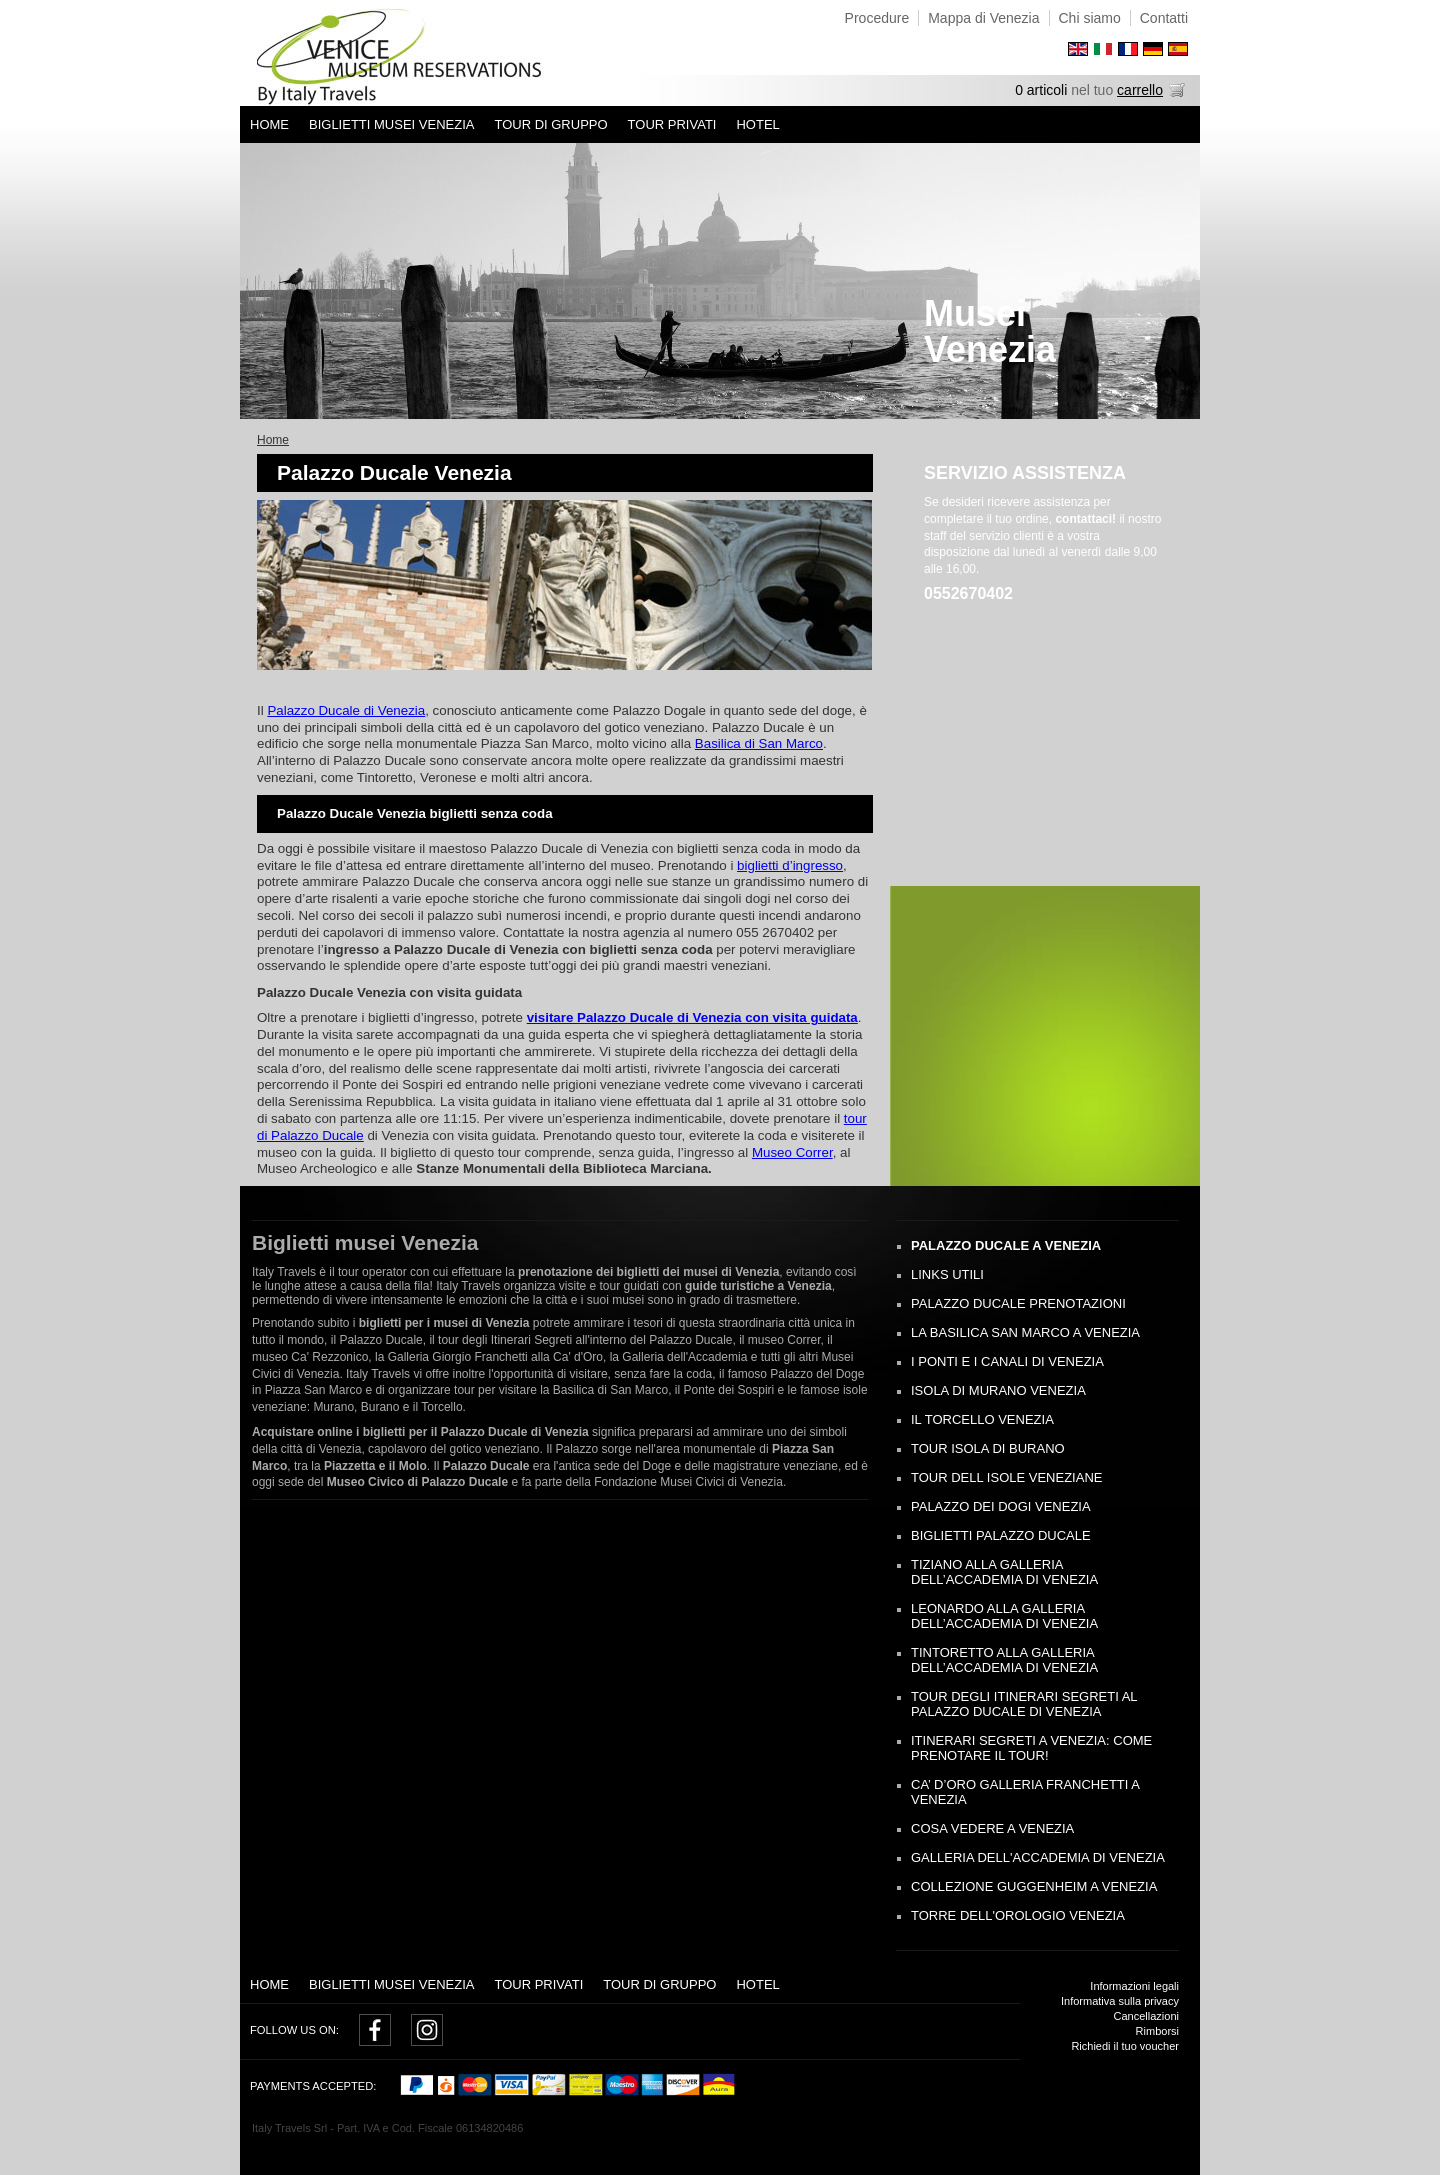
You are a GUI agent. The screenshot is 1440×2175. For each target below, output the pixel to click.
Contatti (1164, 18)
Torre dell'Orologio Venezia (1018, 1915)
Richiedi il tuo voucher (1125, 2046)
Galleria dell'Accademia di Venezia (1038, 1857)
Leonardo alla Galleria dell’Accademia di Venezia (1004, 1616)
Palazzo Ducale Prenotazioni (1018, 1303)
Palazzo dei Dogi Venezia (1001, 1506)
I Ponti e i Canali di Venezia (1007, 1361)
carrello (1140, 90)
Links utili (947, 1274)
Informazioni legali (1134, 1986)
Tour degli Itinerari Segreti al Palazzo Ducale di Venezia (1024, 1704)
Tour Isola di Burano (988, 1448)
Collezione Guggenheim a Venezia (1034, 1886)
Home (269, 124)
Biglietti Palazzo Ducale (1001, 1535)
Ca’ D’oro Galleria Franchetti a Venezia (1025, 1792)
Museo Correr (792, 1152)
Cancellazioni (1146, 2016)
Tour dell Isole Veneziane (1006, 1477)
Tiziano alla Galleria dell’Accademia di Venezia (1004, 1572)
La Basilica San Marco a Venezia (1025, 1332)
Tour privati (672, 124)
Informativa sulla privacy (1120, 2001)
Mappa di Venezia (983, 18)
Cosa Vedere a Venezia (992, 1828)
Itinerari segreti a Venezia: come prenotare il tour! (1031, 1748)
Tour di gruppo (550, 124)
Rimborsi (1157, 2031)
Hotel (757, 124)
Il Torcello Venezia (982, 1419)
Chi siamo (1090, 18)
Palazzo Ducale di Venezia (346, 710)
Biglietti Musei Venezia (391, 124)
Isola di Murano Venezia (998, 1390)
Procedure (877, 18)
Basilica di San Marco (759, 743)
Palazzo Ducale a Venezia (1006, 1245)
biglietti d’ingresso (790, 865)
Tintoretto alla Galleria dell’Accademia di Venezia (1004, 1660)
